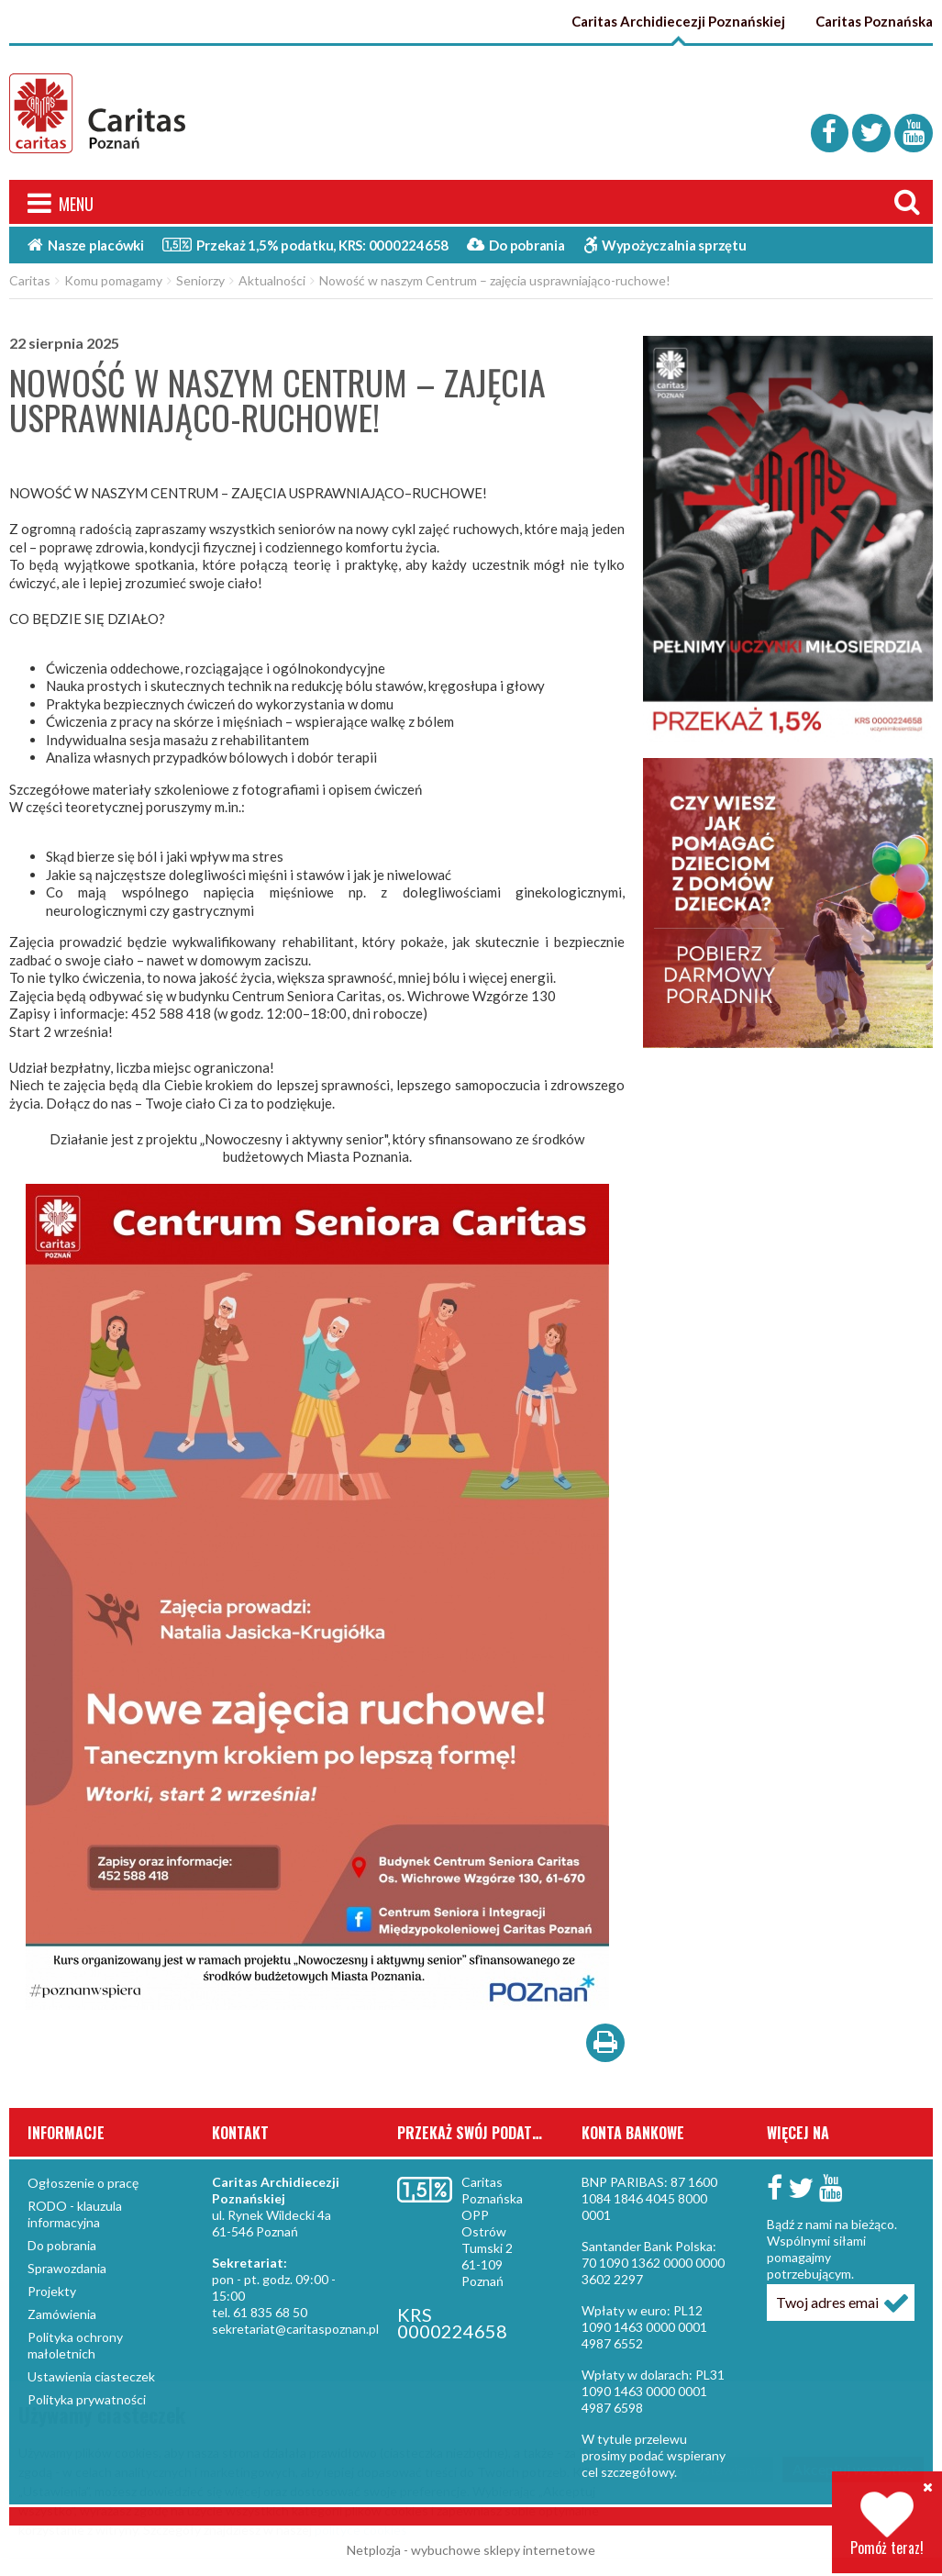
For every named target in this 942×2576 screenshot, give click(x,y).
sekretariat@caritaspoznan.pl (295, 2329)
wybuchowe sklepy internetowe (503, 2551)
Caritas (29, 281)
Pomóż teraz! (887, 2524)
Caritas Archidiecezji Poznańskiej (678, 21)
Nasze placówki (86, 246)
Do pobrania (516, 246)
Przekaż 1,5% (305, 245)
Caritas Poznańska (874, 21)
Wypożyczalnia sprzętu (665, 246)
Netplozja (374, 2551)
